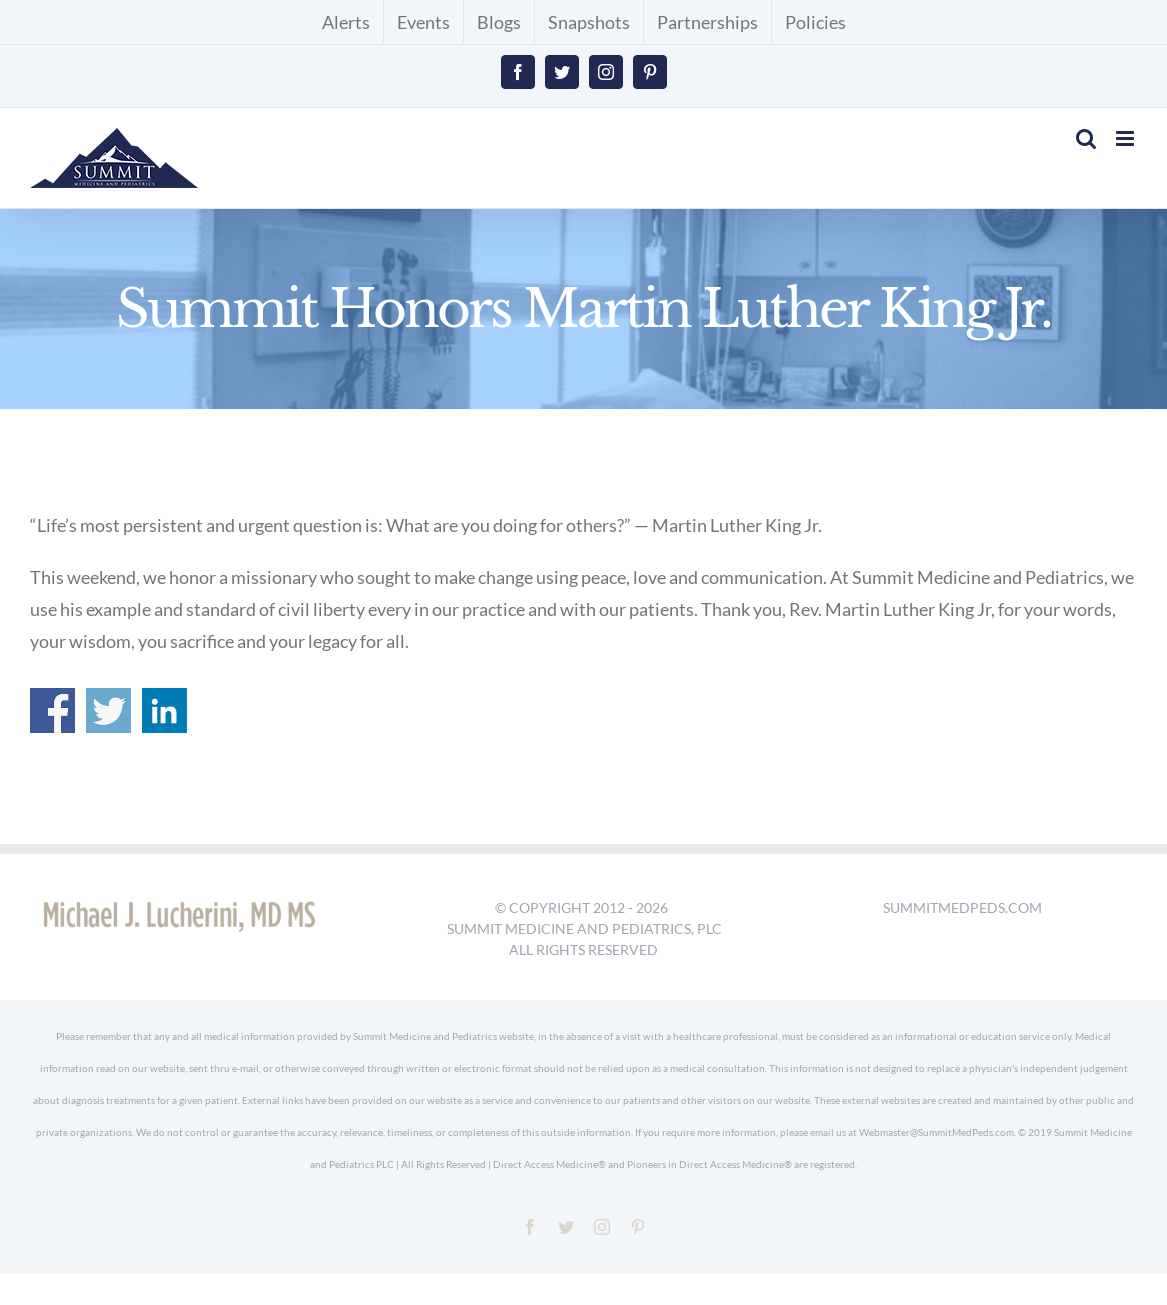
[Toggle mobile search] (1086, 138)
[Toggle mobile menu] (1126, 138)
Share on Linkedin (164, 710)
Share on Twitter (108, 710)
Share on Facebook (52, 710)
